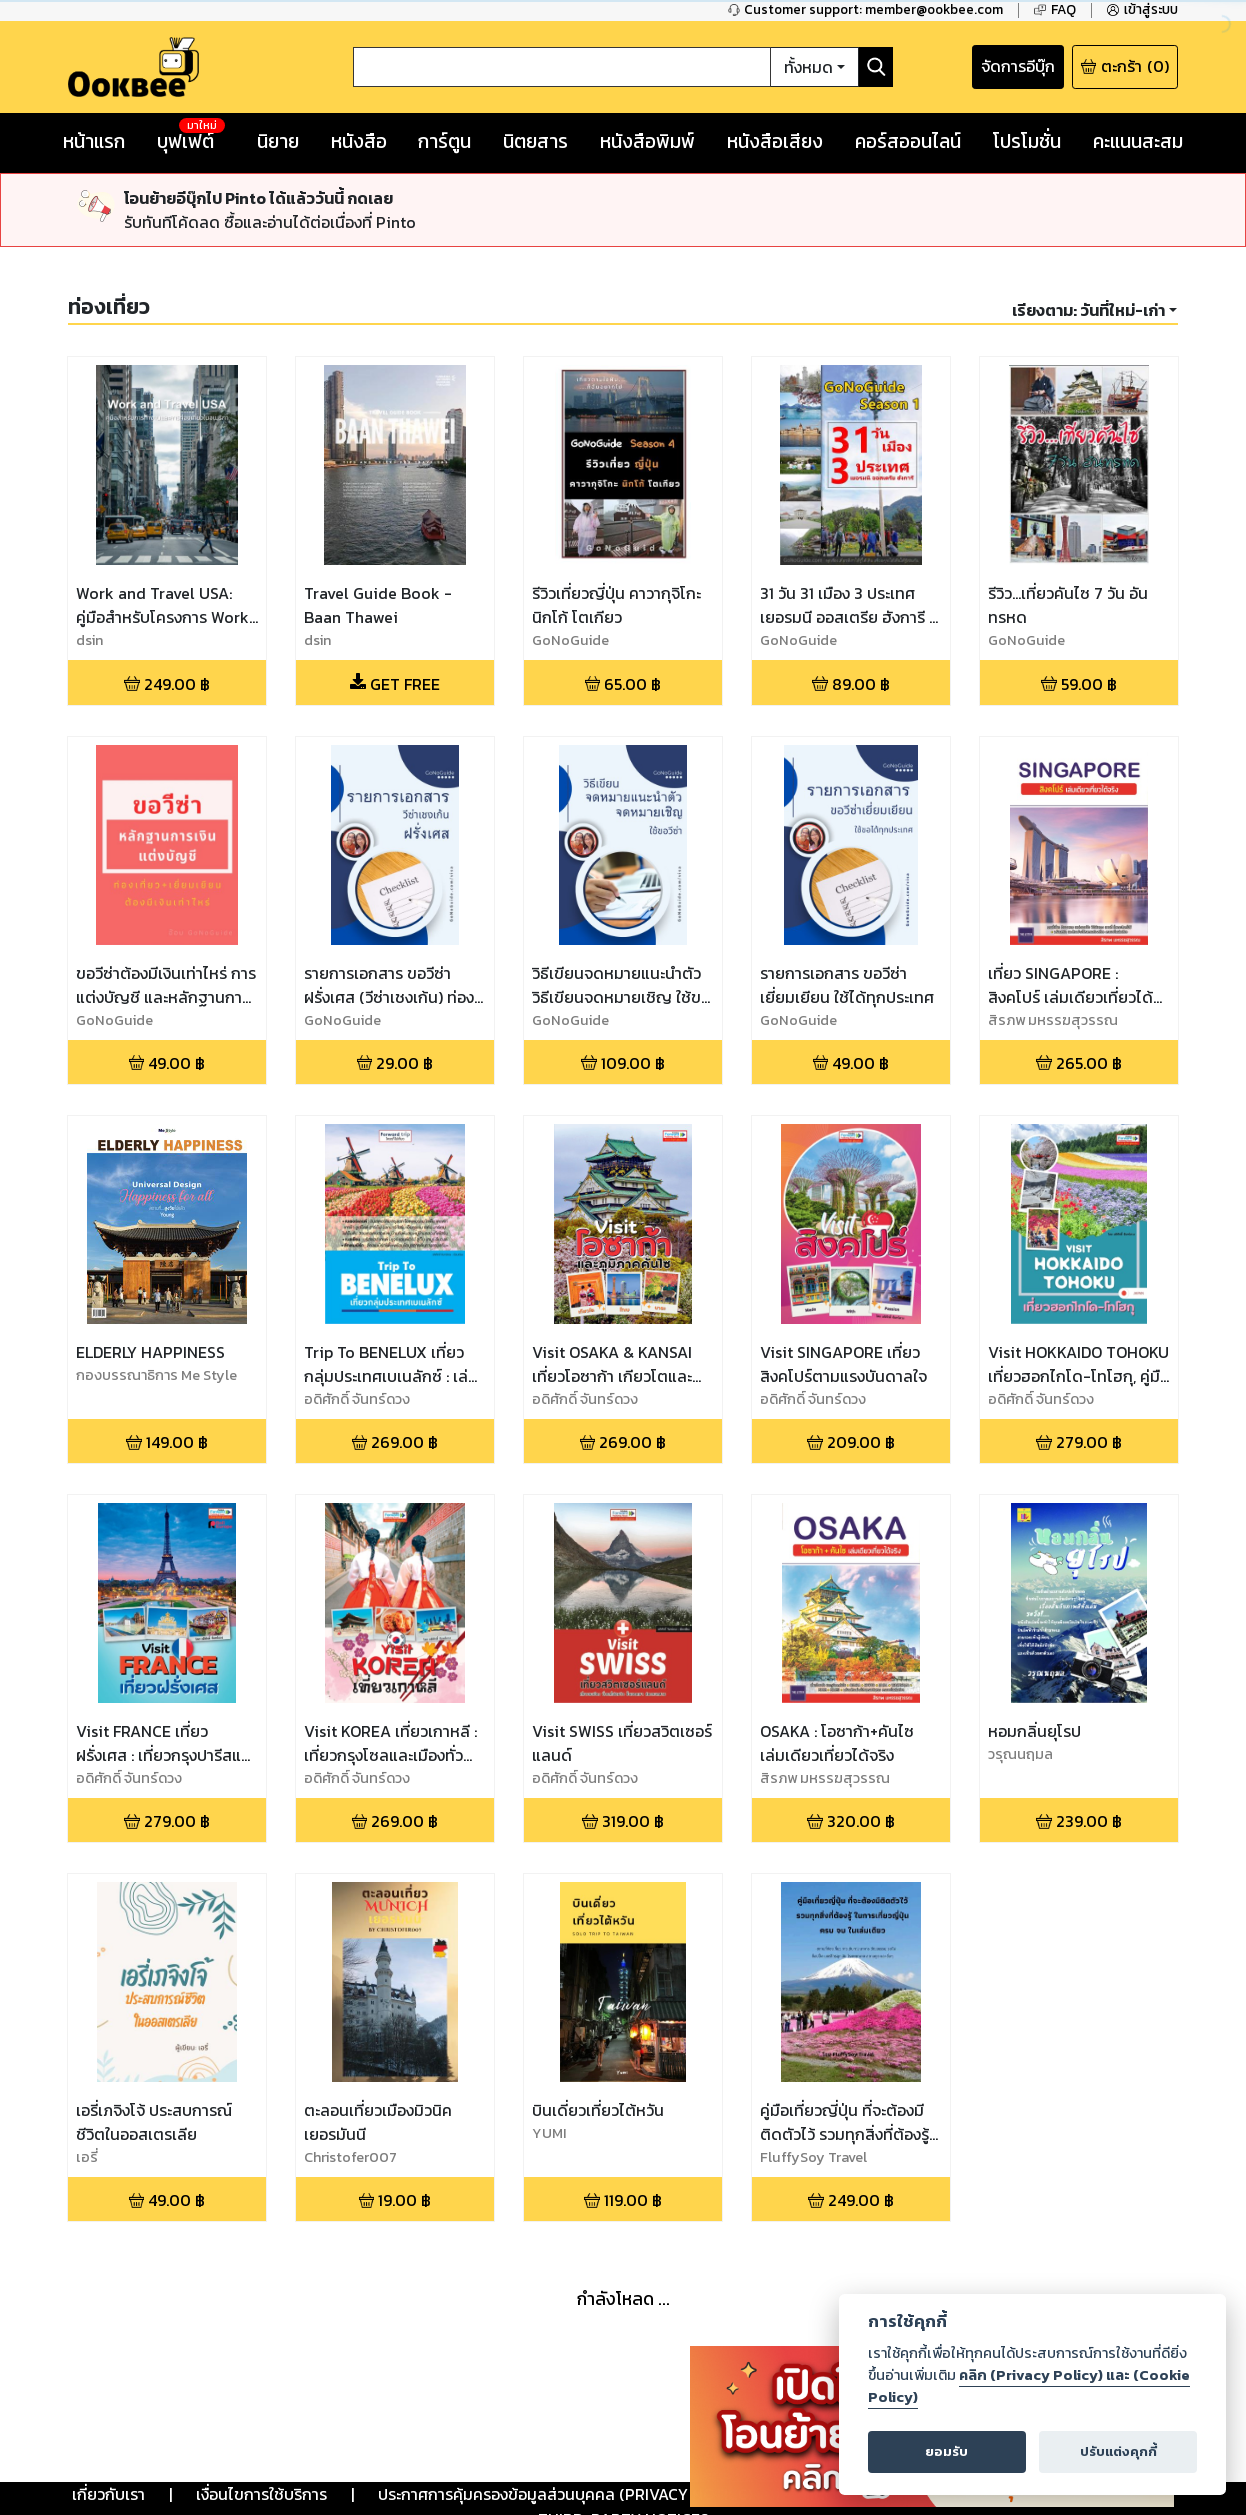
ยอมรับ (946, 2451)
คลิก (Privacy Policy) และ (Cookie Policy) (1029, 2386)
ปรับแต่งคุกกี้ (1118, 2451)
